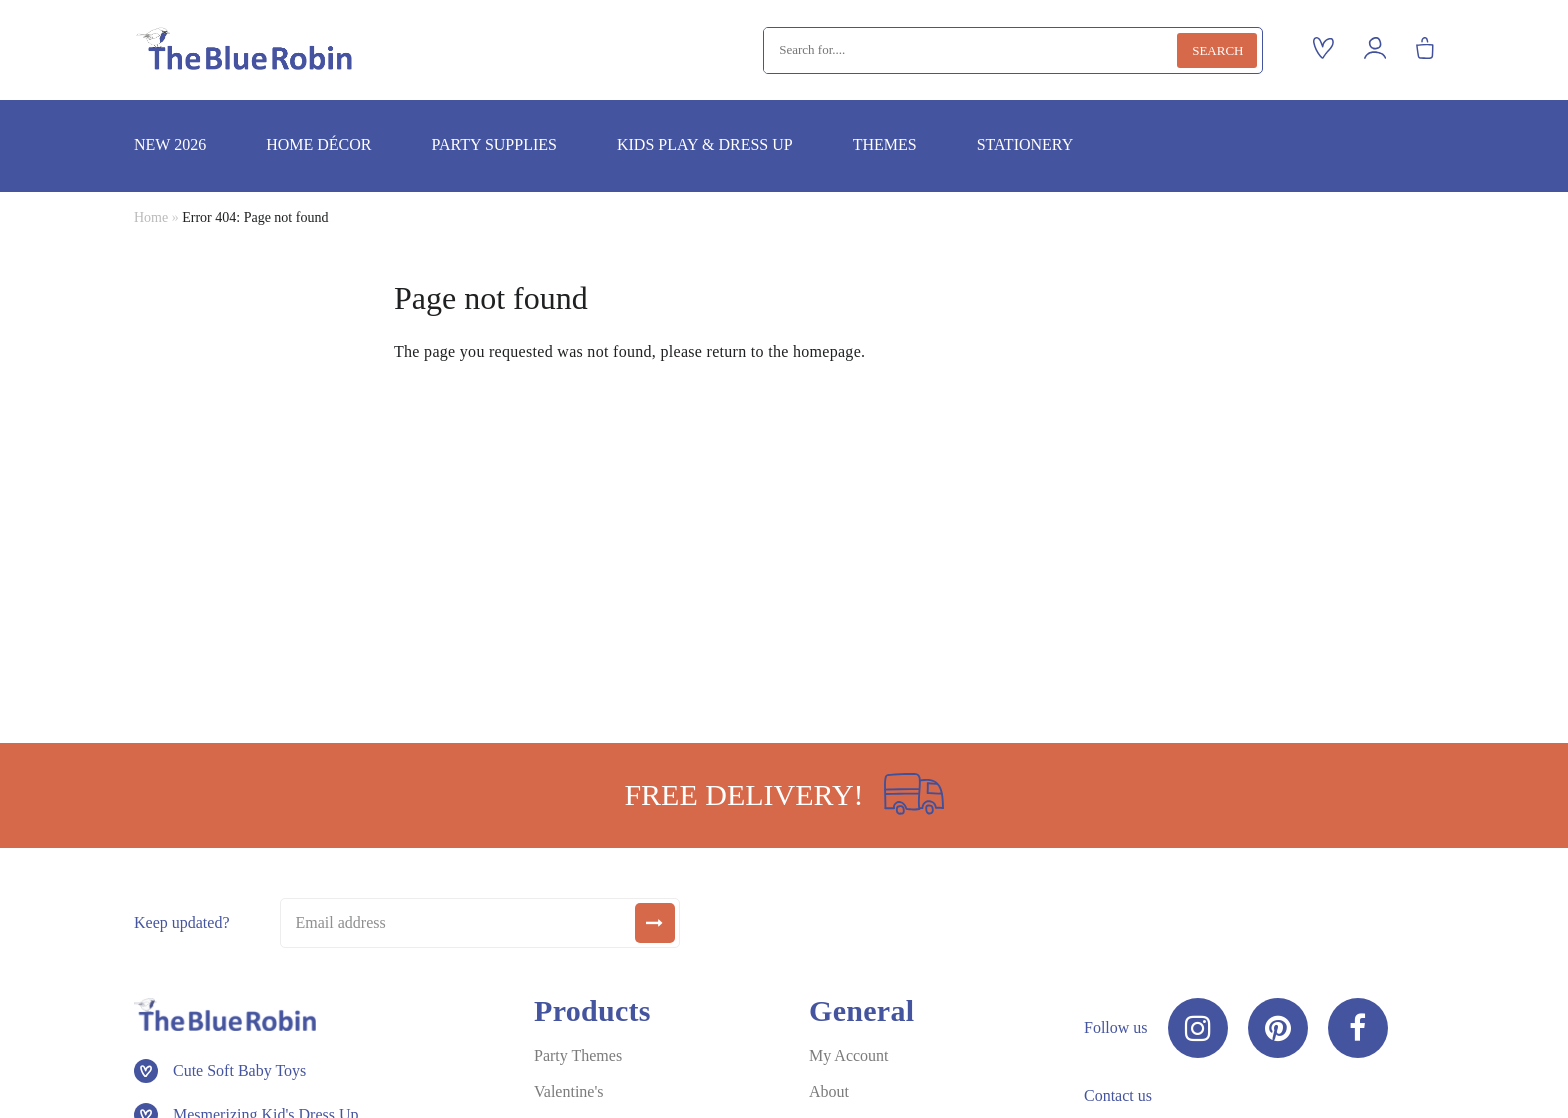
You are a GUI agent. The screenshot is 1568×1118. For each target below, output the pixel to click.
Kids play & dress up (705, 144)
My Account (849, 1055)
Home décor (318, 144)
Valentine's (569, 1091)
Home (151, 217)
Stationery (1025, 144)
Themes (885, 144)
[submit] (655, 923)
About (829, 1091)
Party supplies (493, 144)
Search (1217, 50)
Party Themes (578, 1055)
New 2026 (170, 144)
